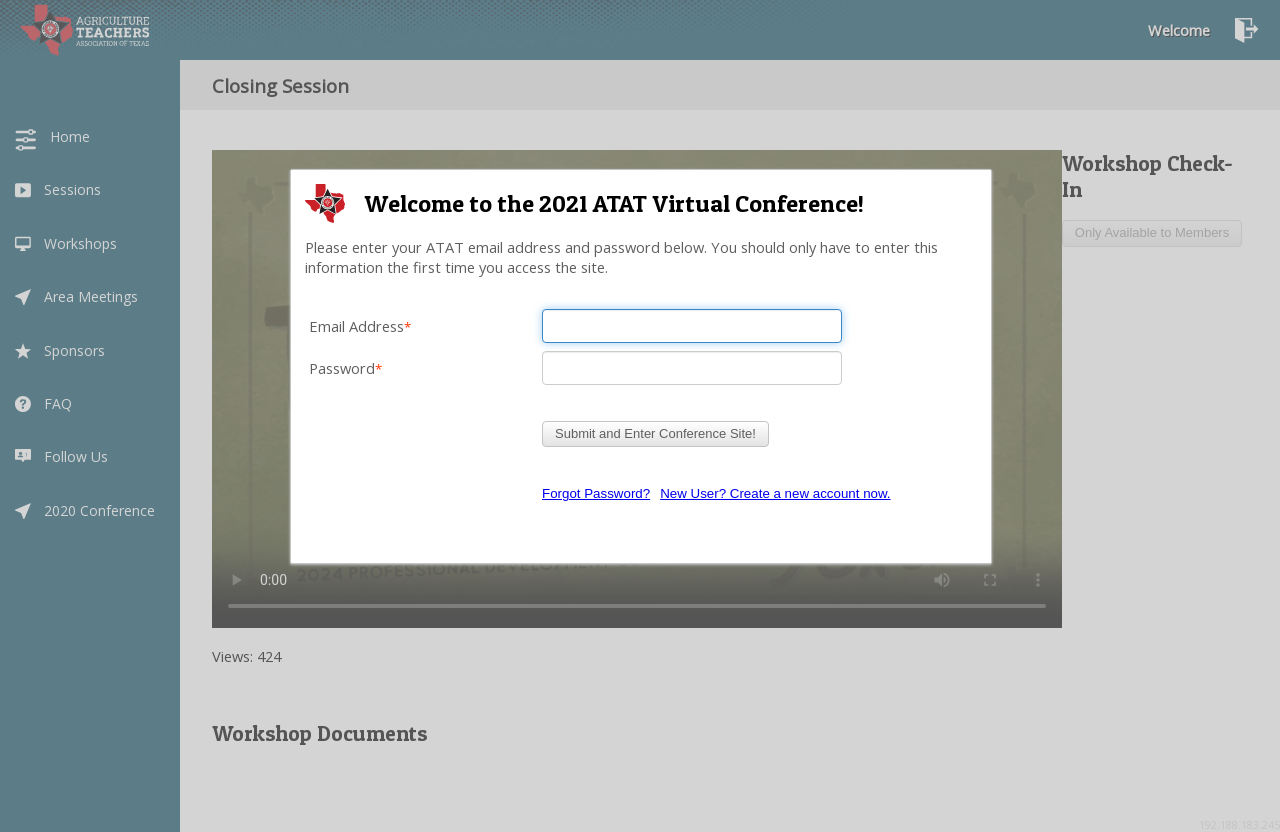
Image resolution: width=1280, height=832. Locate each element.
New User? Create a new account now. (775, 493)
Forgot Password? (596, 493)
